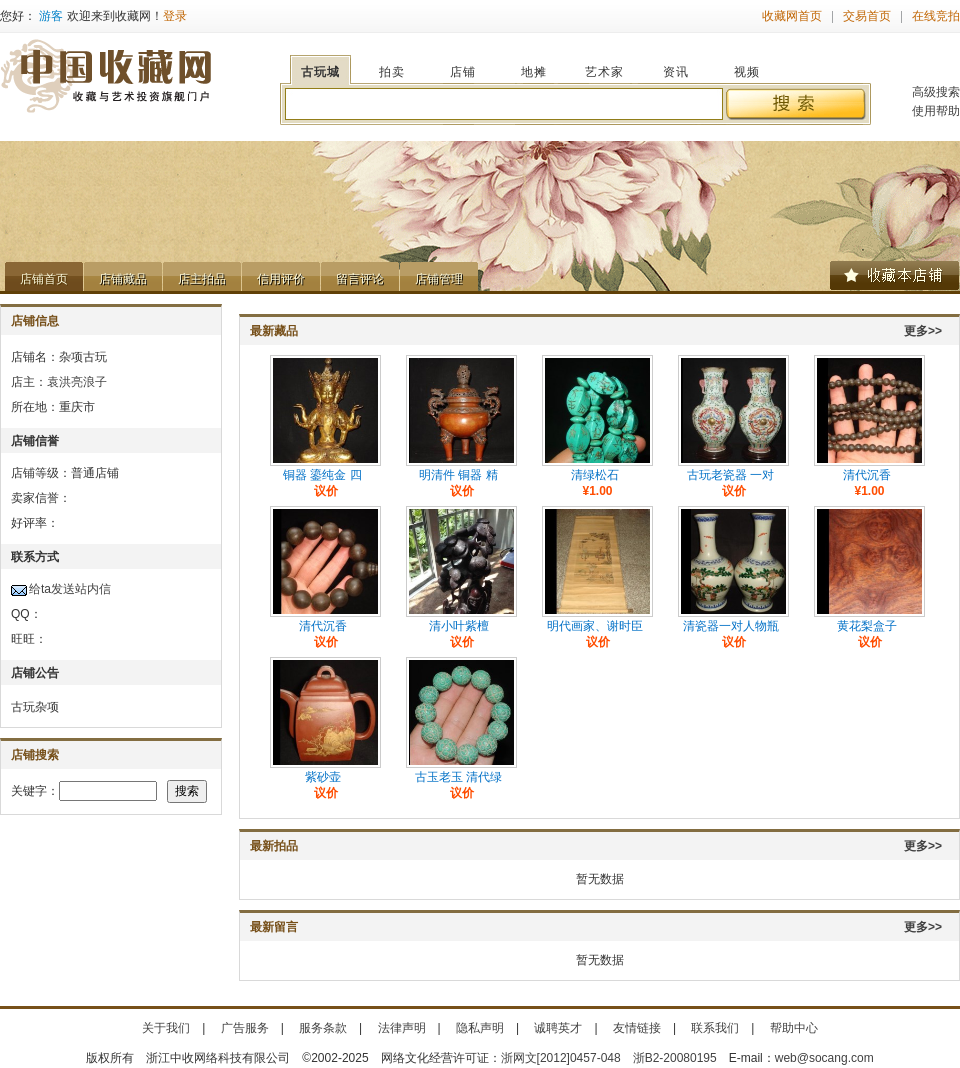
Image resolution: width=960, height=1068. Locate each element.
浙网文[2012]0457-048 (561, 1058)
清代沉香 (867, 475)
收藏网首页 (792, 16)
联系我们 (715, 1028)
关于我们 (166, 1028)
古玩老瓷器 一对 (730, 475)
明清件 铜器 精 (458, 475)
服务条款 (323, 1028)
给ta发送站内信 (70, 589)
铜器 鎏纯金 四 (322, 475)
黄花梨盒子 (867, 626)
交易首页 (867, 16)
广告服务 (245, 1028)
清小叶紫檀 (459, 626)
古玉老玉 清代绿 (458, 777)
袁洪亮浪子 (77, 382)
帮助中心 (794, 1028)
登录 (175, 16)
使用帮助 (936, 111)
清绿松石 (595, 475)
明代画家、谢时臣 (595, 626)
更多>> (923, 331)
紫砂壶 (323, 777)
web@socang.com (824, 1058)
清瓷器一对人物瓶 (731, 626)
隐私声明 (480, 1028)
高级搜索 (936, 92)
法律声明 (402, 1028)
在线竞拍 (936, 16)
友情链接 (637, 1028)
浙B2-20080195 (675, 1058)
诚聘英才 (558, 1028)
